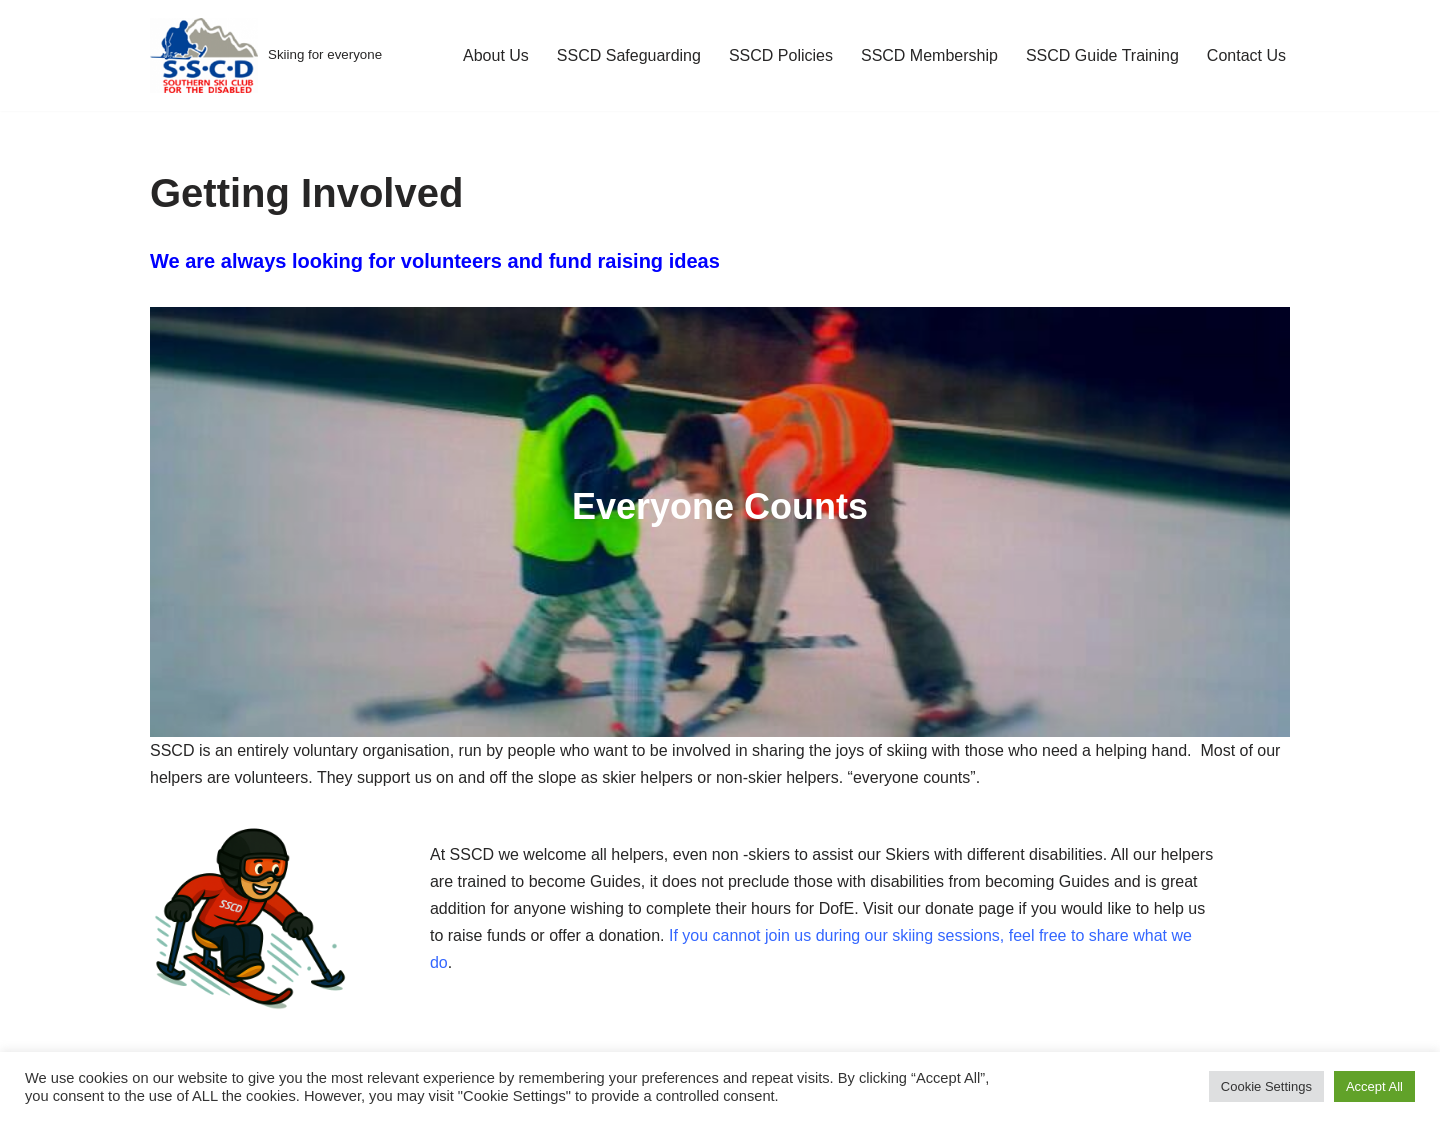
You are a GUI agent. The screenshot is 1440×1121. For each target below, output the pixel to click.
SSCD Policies (781, 55)
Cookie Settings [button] (1266, 1086)
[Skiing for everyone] (266, 55)
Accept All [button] (1374, 1086)
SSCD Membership (929, 55)
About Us (496, 55)
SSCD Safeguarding (629, 55)
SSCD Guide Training (1102, 55)
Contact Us (1246, 55)
